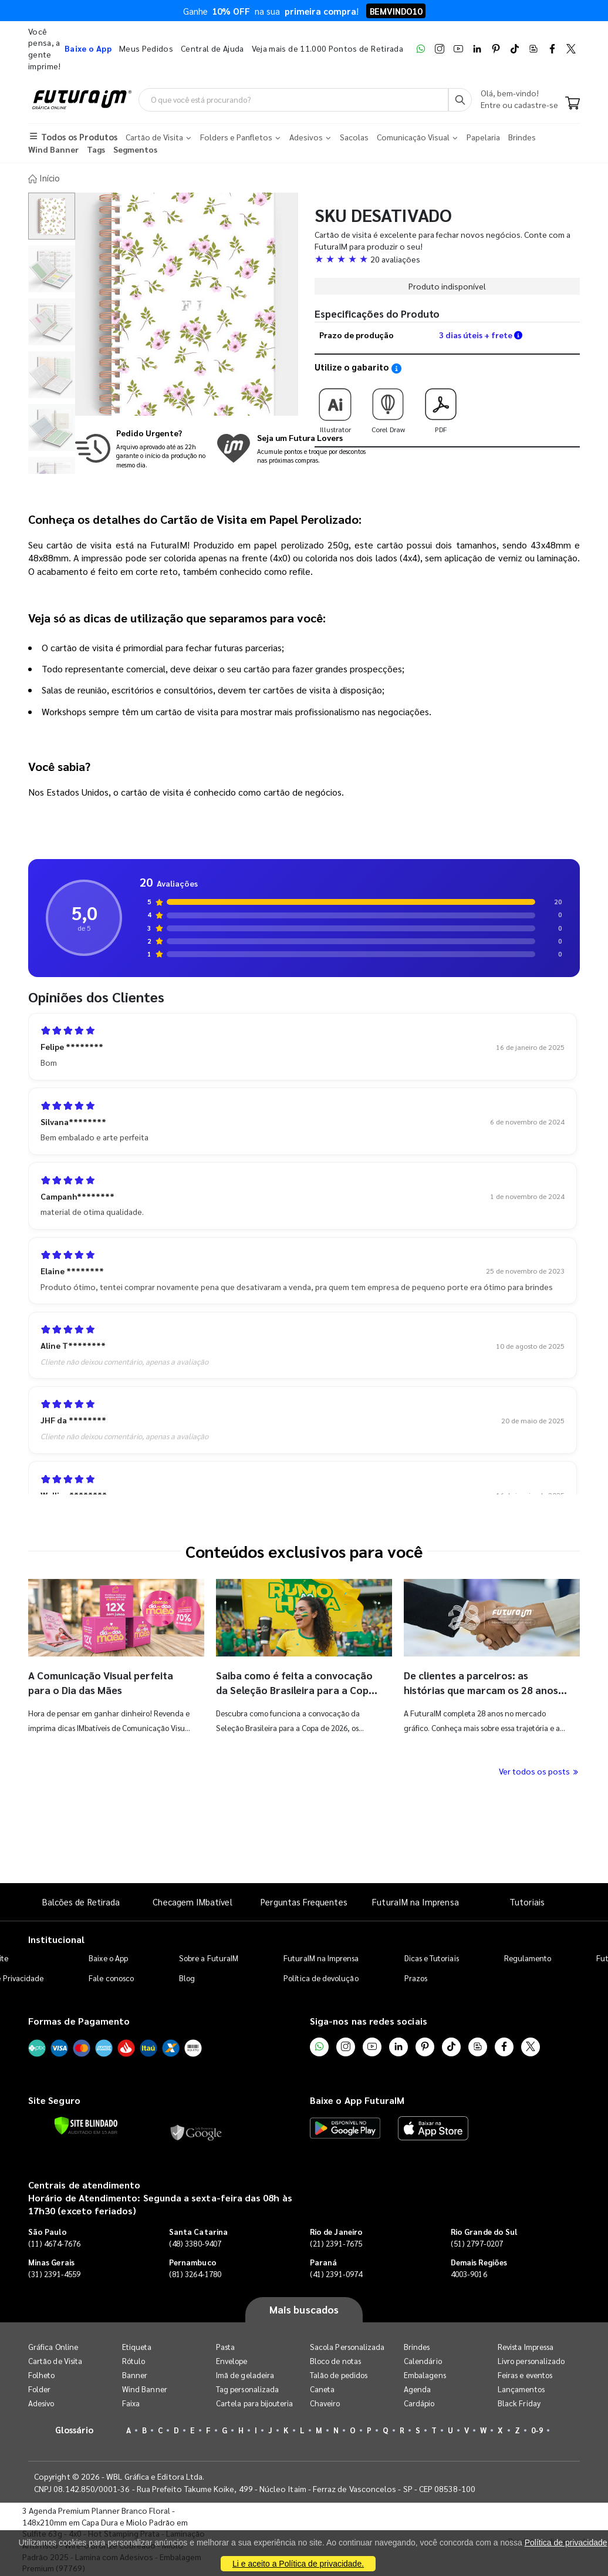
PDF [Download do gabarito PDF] (440, 406)
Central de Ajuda (212, 48)
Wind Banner (144, 2388)
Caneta (322, 2388)
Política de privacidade (566, 2542)
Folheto (41, 2374)
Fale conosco (111, 1977)
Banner (134, 2374)
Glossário (74, 2428)
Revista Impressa (525, 2346)
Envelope (232, 2360)
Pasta (225, 2346)
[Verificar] (86, 2125)
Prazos (415, 1977)
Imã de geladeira (245, 2374)
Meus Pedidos (146, 48)
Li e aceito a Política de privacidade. (298, 2563)
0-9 (537, 2429)
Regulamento (528, 1957)
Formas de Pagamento (79, 2020)
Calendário (423, 2360)
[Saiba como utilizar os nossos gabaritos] (396, 367)
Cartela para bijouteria (254, 2402)
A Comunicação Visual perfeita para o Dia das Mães (103, 1681)
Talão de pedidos (338, 2374)
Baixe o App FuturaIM (357, 2099)
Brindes (417, 2346)
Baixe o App (108, 1957)
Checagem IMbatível (192, 1900)
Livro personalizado (531, 2360)
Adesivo (41, 2402)
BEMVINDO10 (396, 10)
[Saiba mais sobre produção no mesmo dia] (142, 448)
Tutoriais (527, 1900)
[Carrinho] (572, 104)
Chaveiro (325, 2402)
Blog (187, 1977)
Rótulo (133, 2360)
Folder (39, 2388)
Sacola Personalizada (347, 2346)
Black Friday (519, 2402)
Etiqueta (137, 2346)
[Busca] (460, 100)
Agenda (417, 2388)
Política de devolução (320, 1977)
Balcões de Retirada (81, 1900)
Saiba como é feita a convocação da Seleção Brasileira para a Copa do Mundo (296, 1689)
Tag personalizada (247, 2388)
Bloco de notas (335, 2360)
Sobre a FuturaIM (208, 1957)
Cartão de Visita (55, 2360)
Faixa (131, 2402)
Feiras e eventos (525, 2374)
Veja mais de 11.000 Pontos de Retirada (327, 48)
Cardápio (419, 2402)
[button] (447, 258)
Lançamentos (521, 2388)
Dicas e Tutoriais (431, 1957)
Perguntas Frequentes (304, 1900)
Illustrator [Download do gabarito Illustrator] (335, 406)
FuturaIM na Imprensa (415, 1900)
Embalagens (425, 2374)
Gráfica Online (53, 2346)
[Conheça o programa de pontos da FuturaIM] (291, 448)
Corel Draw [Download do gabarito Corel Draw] (387, 406)
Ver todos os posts (539, 1770)
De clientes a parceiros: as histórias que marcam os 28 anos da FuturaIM (483, 1689)
